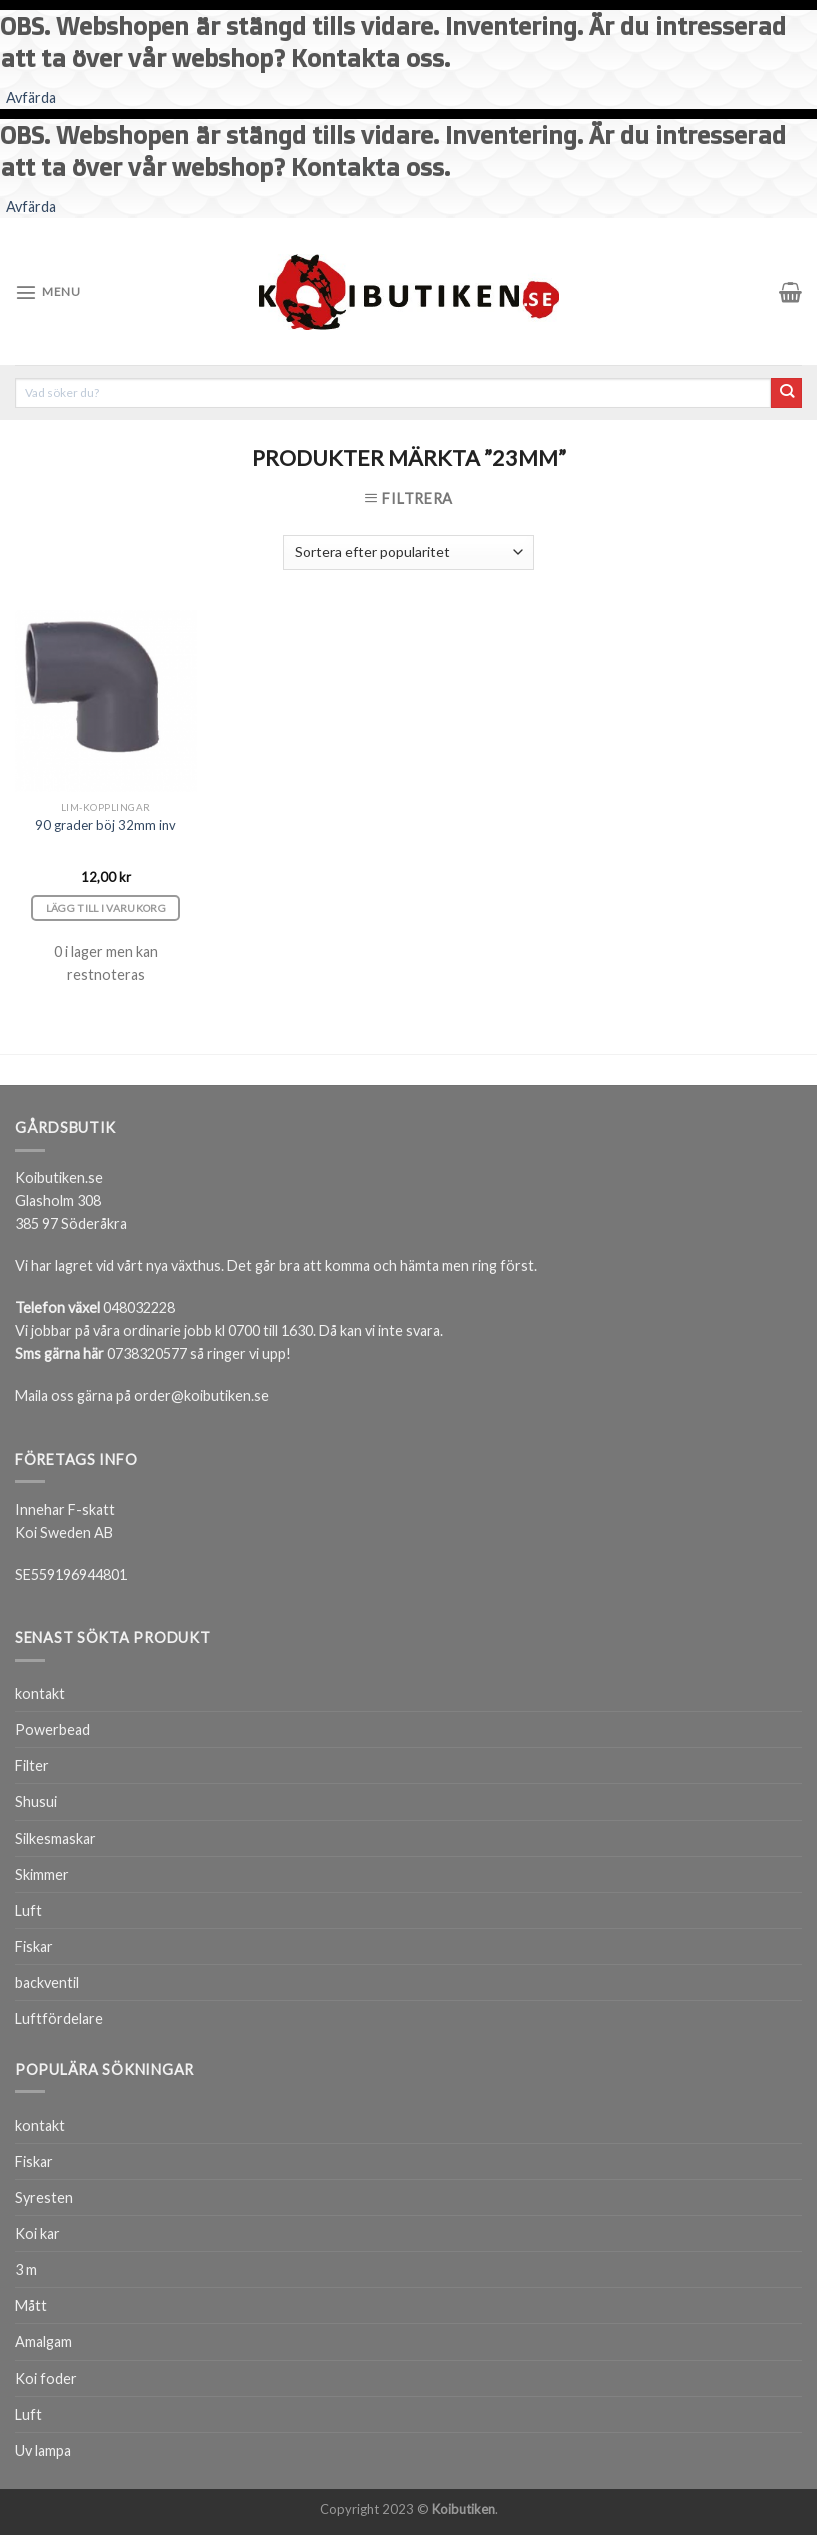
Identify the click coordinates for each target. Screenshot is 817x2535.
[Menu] (47, 292)
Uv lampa (43, 2450)
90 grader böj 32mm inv (105, 825)
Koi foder (46, 2378)
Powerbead (52, 1729)
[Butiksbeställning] (408, 552)
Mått (31, 2305)
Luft (28, 1910)
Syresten (44, 2197)
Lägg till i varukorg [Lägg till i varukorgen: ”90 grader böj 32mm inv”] (106, 908)
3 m (26, 2269)
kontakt (40, 1693)
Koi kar (37, 2233)
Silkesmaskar (55, 1838)
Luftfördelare (59, 2018)
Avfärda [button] (31, 97)
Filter (32, 1765)
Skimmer (42, 1874)
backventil (47, 1982)
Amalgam (43, 2341)
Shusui (36, 1801)
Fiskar (34, 1946)
